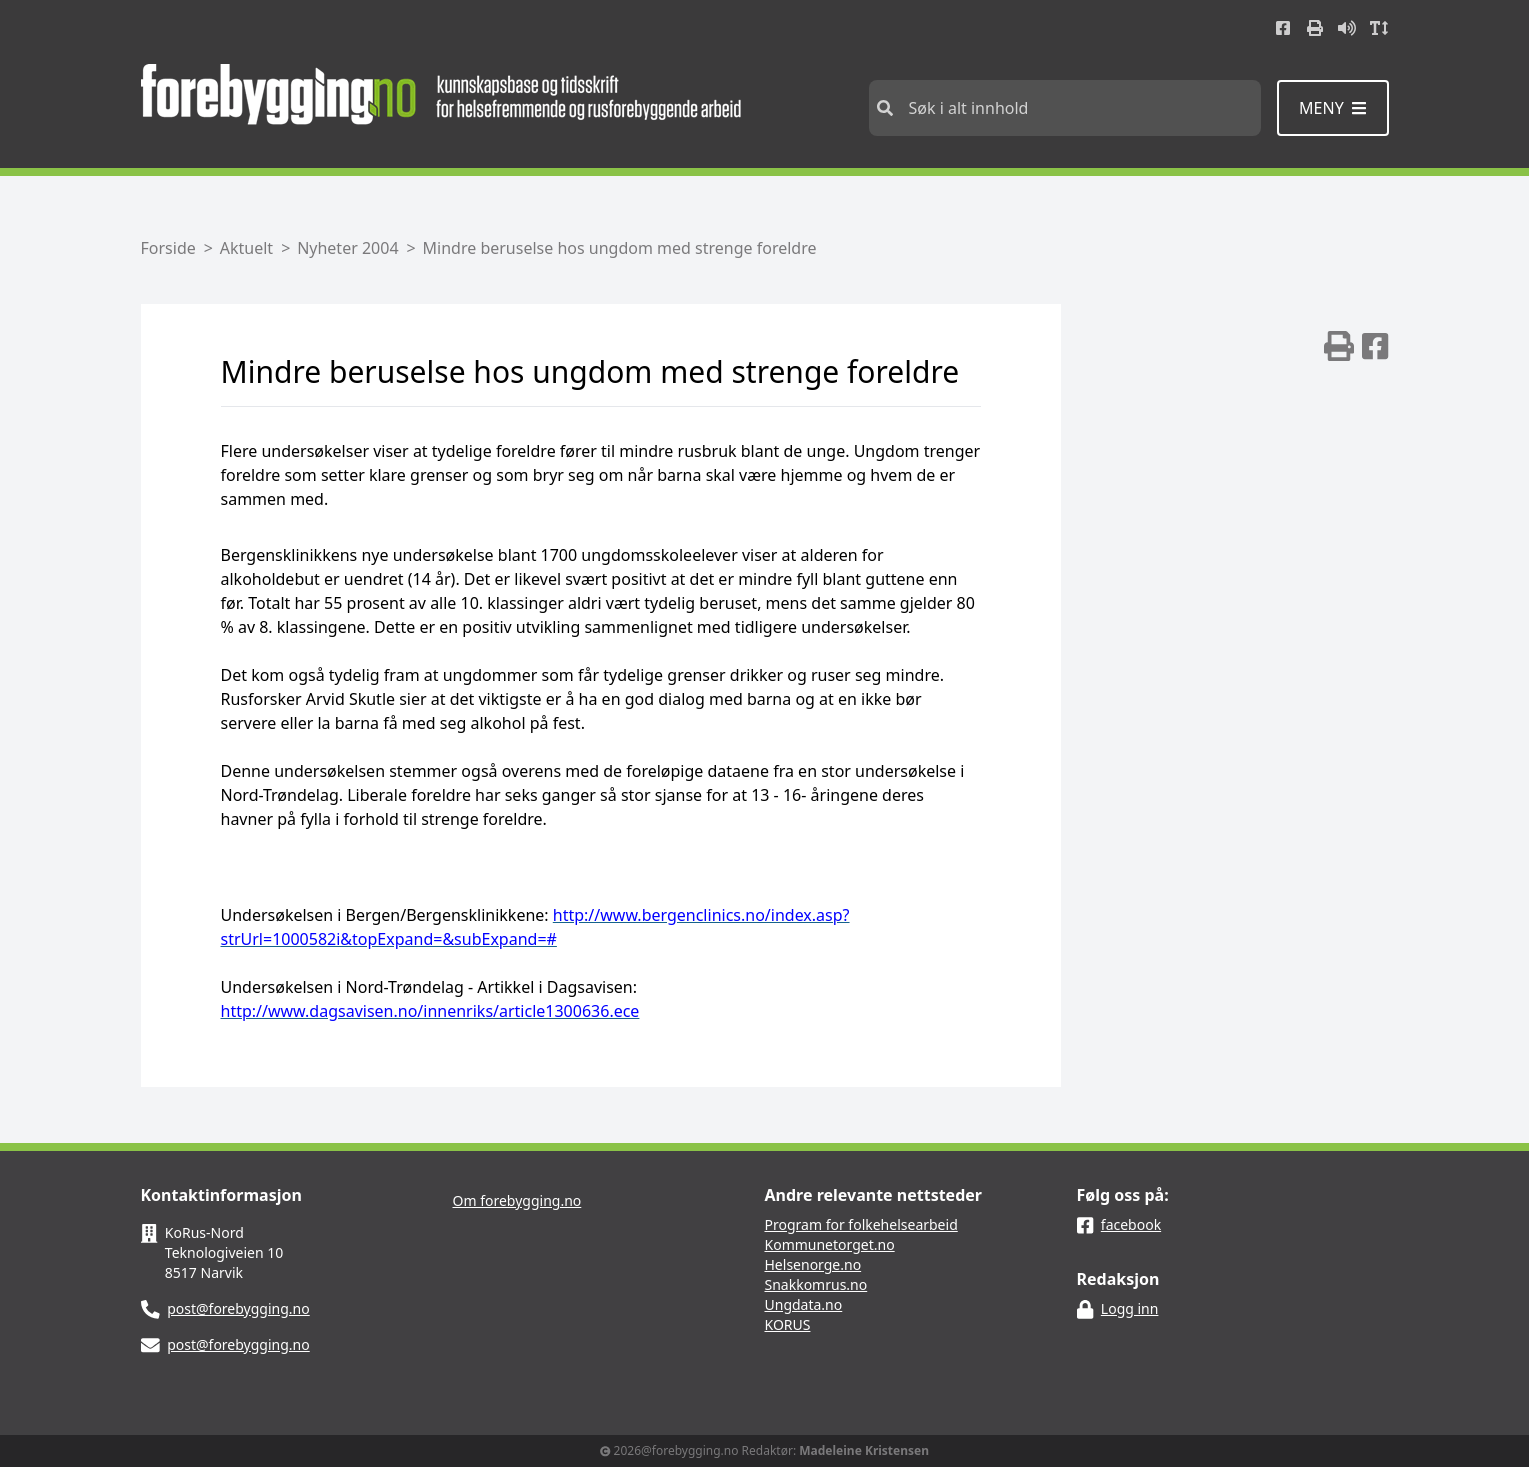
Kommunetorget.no (830, 1244)
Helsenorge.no (813, 1264)
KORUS (788, 1324)
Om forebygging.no (517, 1200)
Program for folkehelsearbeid (861, 1224)
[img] (1339, 346)
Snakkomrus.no (816, 1284)
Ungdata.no (804, 1304)
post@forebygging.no (238, 1308)
